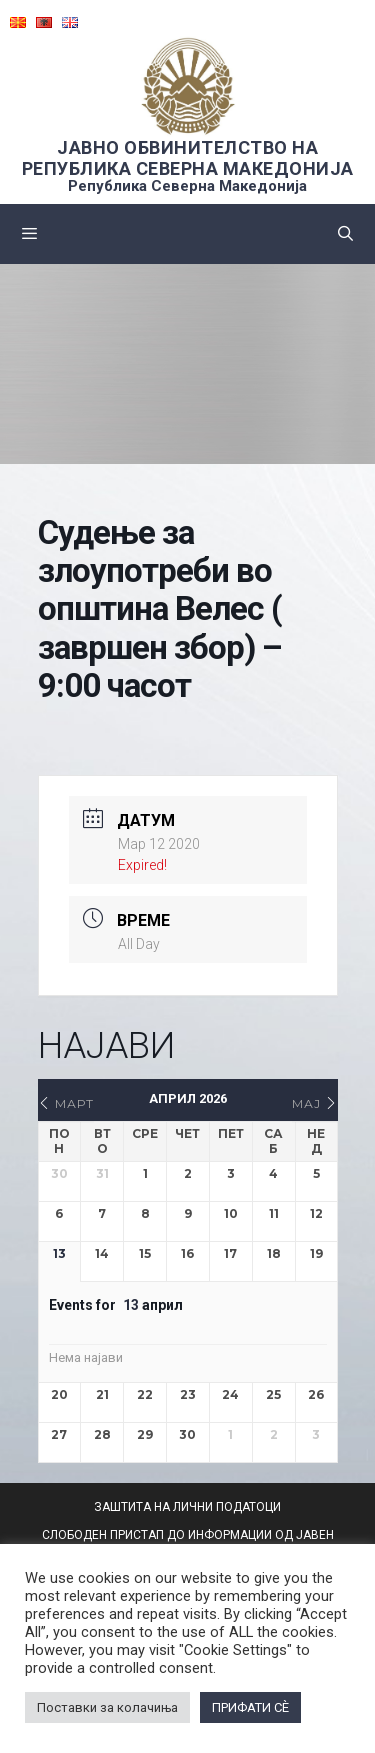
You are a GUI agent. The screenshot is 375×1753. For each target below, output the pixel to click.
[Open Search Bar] (345, 234)
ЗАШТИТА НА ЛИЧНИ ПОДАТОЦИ (187, 1507)
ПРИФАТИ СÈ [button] (250, 1707)
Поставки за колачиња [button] (107, 1707)
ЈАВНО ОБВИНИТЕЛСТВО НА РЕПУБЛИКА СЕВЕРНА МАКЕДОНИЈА (188, 158)
